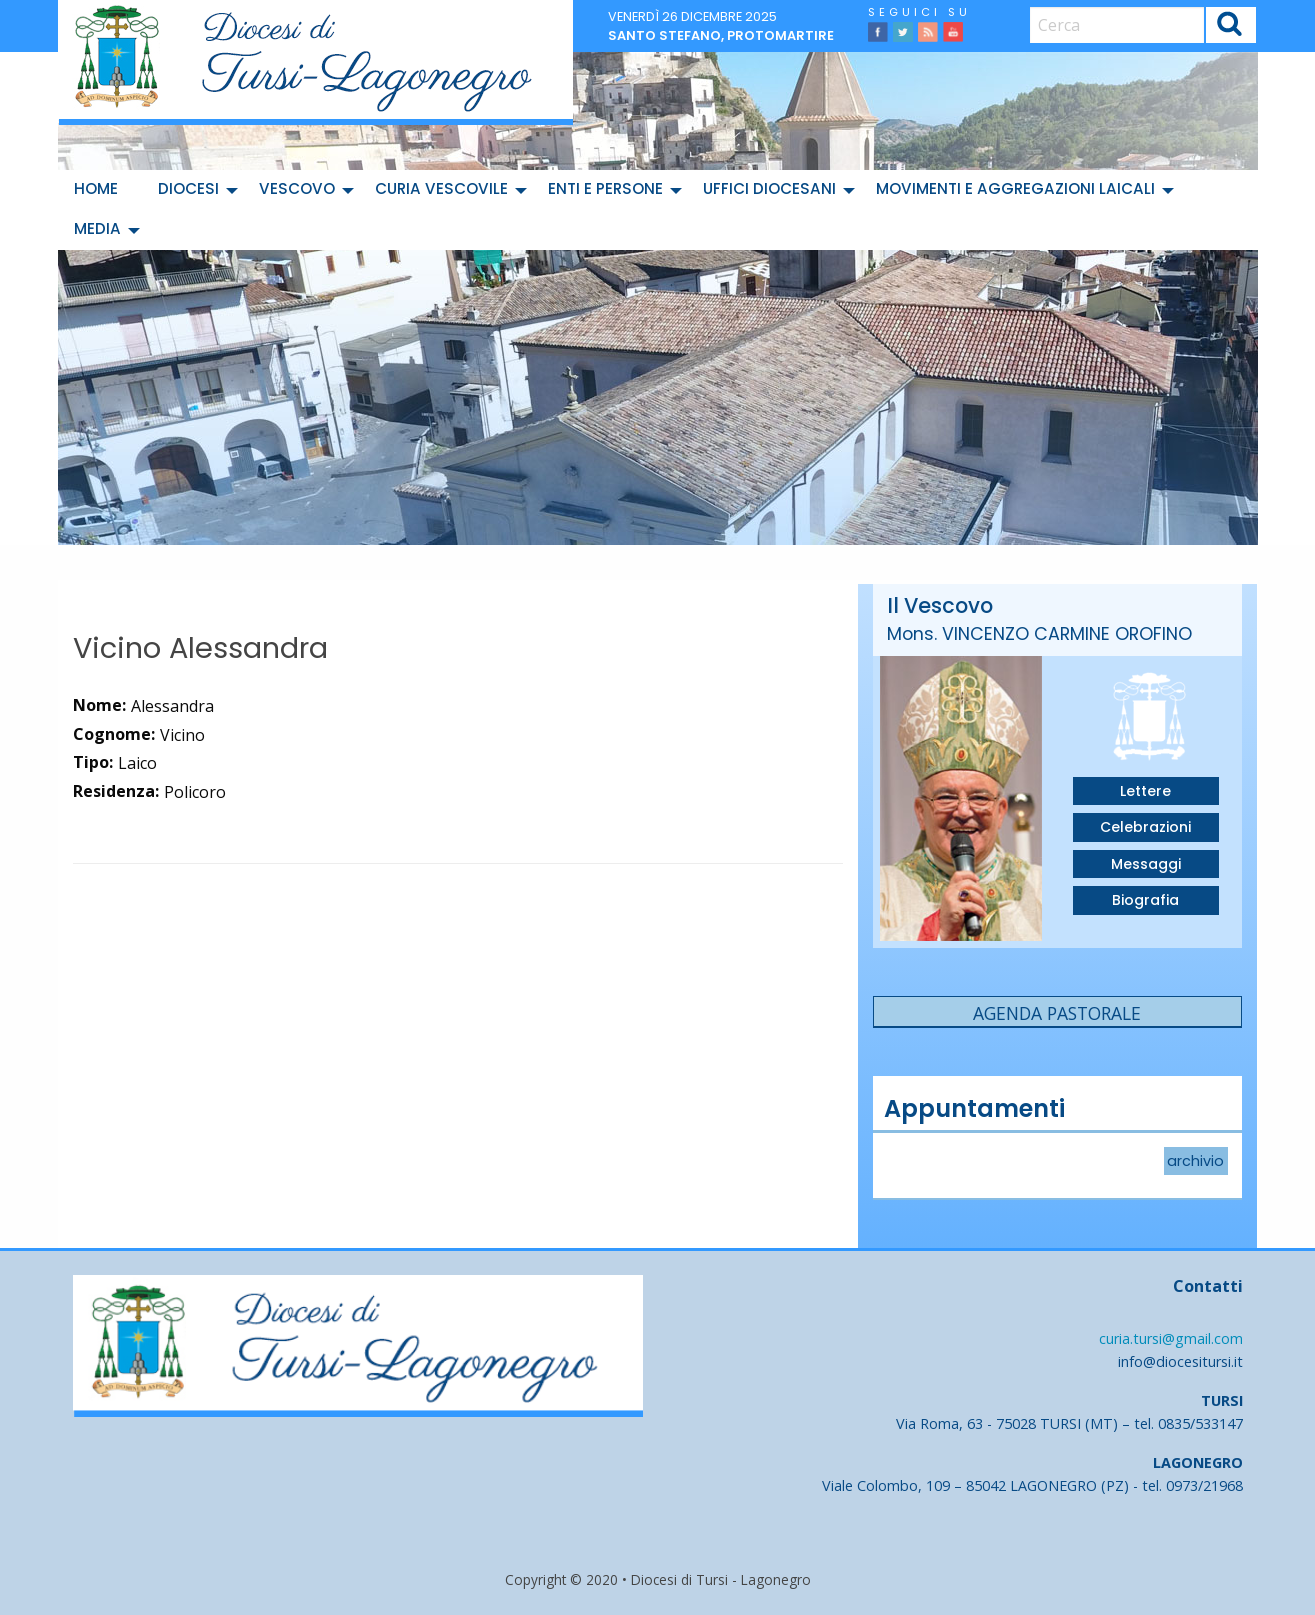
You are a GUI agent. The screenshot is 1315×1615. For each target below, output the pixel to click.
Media (97, 228)
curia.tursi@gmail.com (1171, 1338)
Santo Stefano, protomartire (721, 35)
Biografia (1145, 900)
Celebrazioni (1145, 827)
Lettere (1145, 791)
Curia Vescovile (441, 188)
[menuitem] (100, 190)
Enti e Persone (605, 188)
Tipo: (93, 762)
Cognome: (114, 734)
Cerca (1229, 27)
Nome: (99, 705)
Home (96, 188)
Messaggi (1146, 864)
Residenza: (116, 791)
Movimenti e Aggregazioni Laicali (1015, 188)
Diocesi (188, 188)
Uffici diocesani (769, 188)
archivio (1195, 1161)
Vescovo (297, 188)
